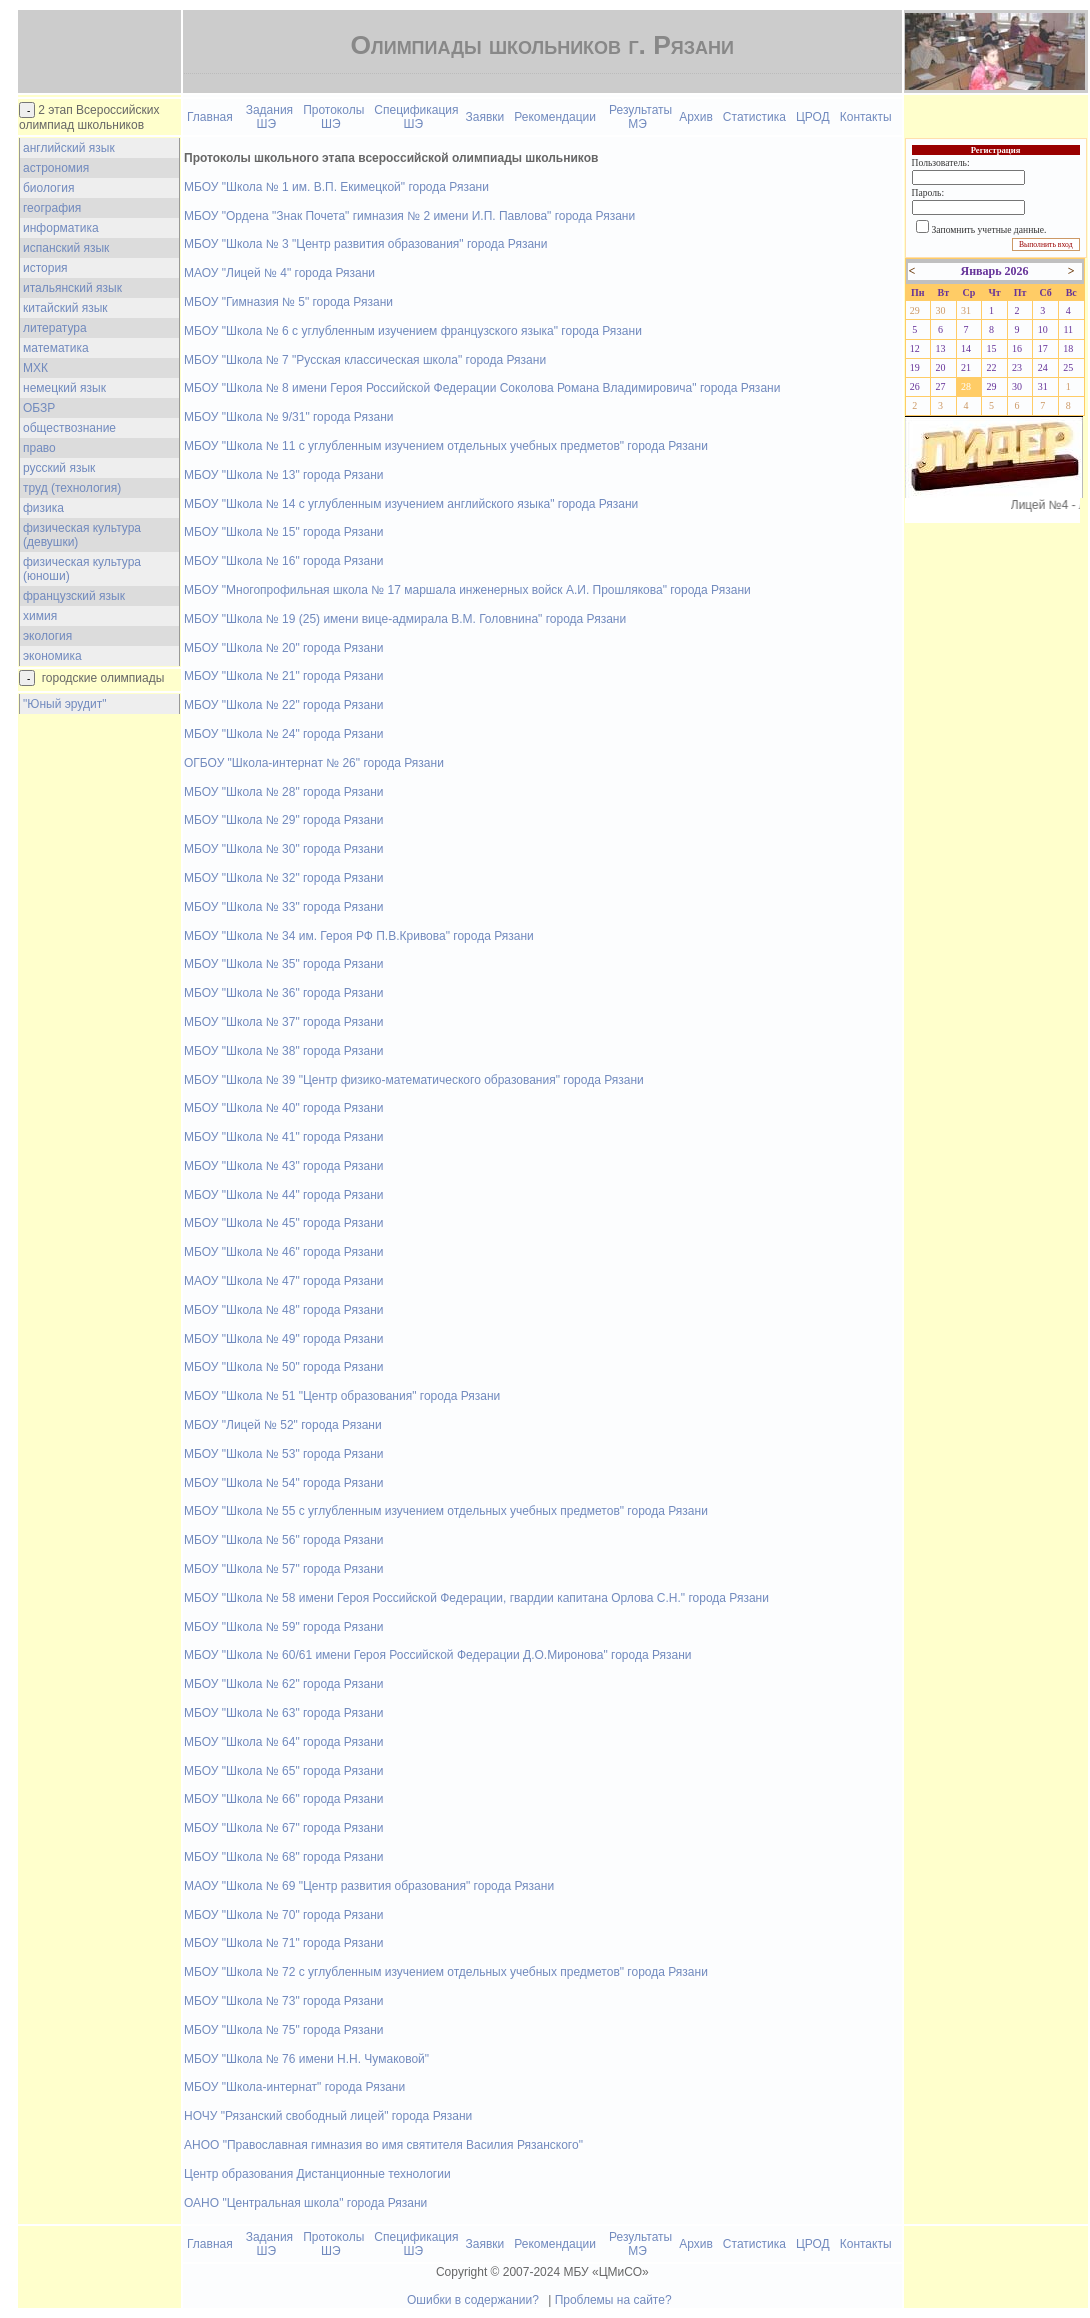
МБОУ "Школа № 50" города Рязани (283, 1367)
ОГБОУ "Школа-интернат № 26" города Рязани (314, 763)
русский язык (59, 468)
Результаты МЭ (640, 117)
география (52, 208)
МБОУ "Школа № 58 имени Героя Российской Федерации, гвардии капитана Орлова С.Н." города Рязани (476, 1598)
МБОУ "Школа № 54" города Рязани (283, 1483)
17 (1043, 348)
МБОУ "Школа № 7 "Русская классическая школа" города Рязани (365, 360)
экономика (52, 656)
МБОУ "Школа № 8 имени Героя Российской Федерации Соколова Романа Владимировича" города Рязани (482, 388)
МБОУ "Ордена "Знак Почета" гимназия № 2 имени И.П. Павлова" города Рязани (409, 216)
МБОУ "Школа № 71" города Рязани (283, 1943)
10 (1043, 329)
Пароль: (928, 192)
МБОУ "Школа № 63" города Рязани (283, 1713)
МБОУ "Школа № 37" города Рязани (283, 1022)
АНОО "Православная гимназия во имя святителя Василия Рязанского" (383, 2145)
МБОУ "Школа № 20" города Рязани (283, 648)
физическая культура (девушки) (82, 535)
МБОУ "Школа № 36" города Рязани (283, 993)
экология (47, 636)
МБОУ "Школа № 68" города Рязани (283, 1857)
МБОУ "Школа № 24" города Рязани (283, 734)
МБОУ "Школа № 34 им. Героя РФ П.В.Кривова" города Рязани (359, 936)
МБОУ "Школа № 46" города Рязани (283, 1252)
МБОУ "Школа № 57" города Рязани (283, 1569)
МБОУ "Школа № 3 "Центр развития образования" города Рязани (365, 244)
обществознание (69, 428)
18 (1068, 348)
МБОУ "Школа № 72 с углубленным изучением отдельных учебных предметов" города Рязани (446, 1972)
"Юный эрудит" (64, 704)
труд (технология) (72, 488)
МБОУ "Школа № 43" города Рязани (283, 1166)
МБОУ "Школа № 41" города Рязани (283, 1137)
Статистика (754, 117)
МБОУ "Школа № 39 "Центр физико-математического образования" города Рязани (414, 1080)
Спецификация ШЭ (416, 117)
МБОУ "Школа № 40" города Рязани (283, 1108)
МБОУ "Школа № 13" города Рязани (283, 475)
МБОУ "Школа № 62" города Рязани (283, 1684)
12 (915, 348)
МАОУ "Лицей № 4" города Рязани (279, 273)
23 (1017, 367)
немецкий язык (64, 388)
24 (1043, 367)
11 (1068, 329)
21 (966, 367)
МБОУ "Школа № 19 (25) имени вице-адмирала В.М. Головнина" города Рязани (405, 619)
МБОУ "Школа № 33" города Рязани (283, 907)
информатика (61, 228)
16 (1017, 348)
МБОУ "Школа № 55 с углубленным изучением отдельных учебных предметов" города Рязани (446, 1511)
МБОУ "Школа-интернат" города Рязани (294, 2087)
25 (1068, 367)
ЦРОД (813, 117)
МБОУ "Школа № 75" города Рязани (283, 2030)
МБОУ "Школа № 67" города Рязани (283, 1828)
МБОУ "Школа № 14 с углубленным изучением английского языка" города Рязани (411, 504)
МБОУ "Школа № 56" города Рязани (283, 1540)
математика (56, 348)
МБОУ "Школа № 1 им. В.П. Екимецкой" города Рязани (336, 187)
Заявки (485, 117)
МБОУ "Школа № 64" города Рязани (283, 1742)
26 (915, 386)
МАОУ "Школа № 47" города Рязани (283, 1281)
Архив (696, 117)
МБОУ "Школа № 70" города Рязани (283, 1915)
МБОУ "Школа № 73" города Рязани (283, 2001)
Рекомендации (555, 117)
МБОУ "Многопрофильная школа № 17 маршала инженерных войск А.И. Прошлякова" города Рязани (467, 590)
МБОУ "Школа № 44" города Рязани (283, 1195)
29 (915, 310)
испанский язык (66, 248)
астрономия (56, 168)
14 (966, 348)
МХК (35, 368)
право (39, 448)
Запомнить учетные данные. (989, 229)
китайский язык (65, 308)
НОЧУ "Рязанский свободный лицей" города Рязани (328, 2116)
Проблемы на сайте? (613, 2300)
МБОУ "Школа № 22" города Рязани (283, 705)
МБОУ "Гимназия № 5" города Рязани (288, 302)
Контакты (866, 117)
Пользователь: (941, 162)
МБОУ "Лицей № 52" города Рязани (283, 1425)
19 (915, 367)
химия (40, 616)
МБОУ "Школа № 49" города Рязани (283, 1339)
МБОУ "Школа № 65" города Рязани (283, 1771)
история (45, 268)
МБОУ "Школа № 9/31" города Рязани (288, 417)
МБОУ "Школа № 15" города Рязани (283, 532)
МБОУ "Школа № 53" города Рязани (283, 1454)
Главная (210, 117)
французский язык (74, 596)
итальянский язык (72, 288)
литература (55, 328)
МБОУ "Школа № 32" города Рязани (283, 878)
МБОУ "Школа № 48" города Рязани (283, 1310)
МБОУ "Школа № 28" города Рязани (283, 792)
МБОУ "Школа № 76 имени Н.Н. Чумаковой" (306, 2059)
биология (48, 188)
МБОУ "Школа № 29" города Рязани (283, 820)
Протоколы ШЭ (333, 117)
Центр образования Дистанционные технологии (317, 2174)
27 (940, 386)
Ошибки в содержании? (473, 2300)
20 (940, 367)
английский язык (69, 148)
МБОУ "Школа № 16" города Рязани (283, 561)
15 (992, 348)
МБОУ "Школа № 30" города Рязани (283, 849)
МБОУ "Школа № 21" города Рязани (283, 676)
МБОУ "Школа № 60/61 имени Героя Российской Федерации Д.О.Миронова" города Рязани (438, 1655)
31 (966, 310)
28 (966, 386)
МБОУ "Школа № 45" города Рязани (283, 1223)
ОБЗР (39, 408)
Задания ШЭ (269, 117)
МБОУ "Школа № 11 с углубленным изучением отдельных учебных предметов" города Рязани (446, 446)
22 (992, 367)
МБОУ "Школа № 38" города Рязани (283, 1051)
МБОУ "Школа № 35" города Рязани (283, 964)
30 (940, 310)
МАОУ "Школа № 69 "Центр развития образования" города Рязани (369, 1886)
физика (43, 508)
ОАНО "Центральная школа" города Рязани (305, 2203)
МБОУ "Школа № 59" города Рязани (283, 1627)
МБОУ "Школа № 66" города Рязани (283, 1799)
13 (940, 348)
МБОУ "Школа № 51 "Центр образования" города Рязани (342, 1396)
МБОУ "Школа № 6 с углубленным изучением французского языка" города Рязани (413, 331)
